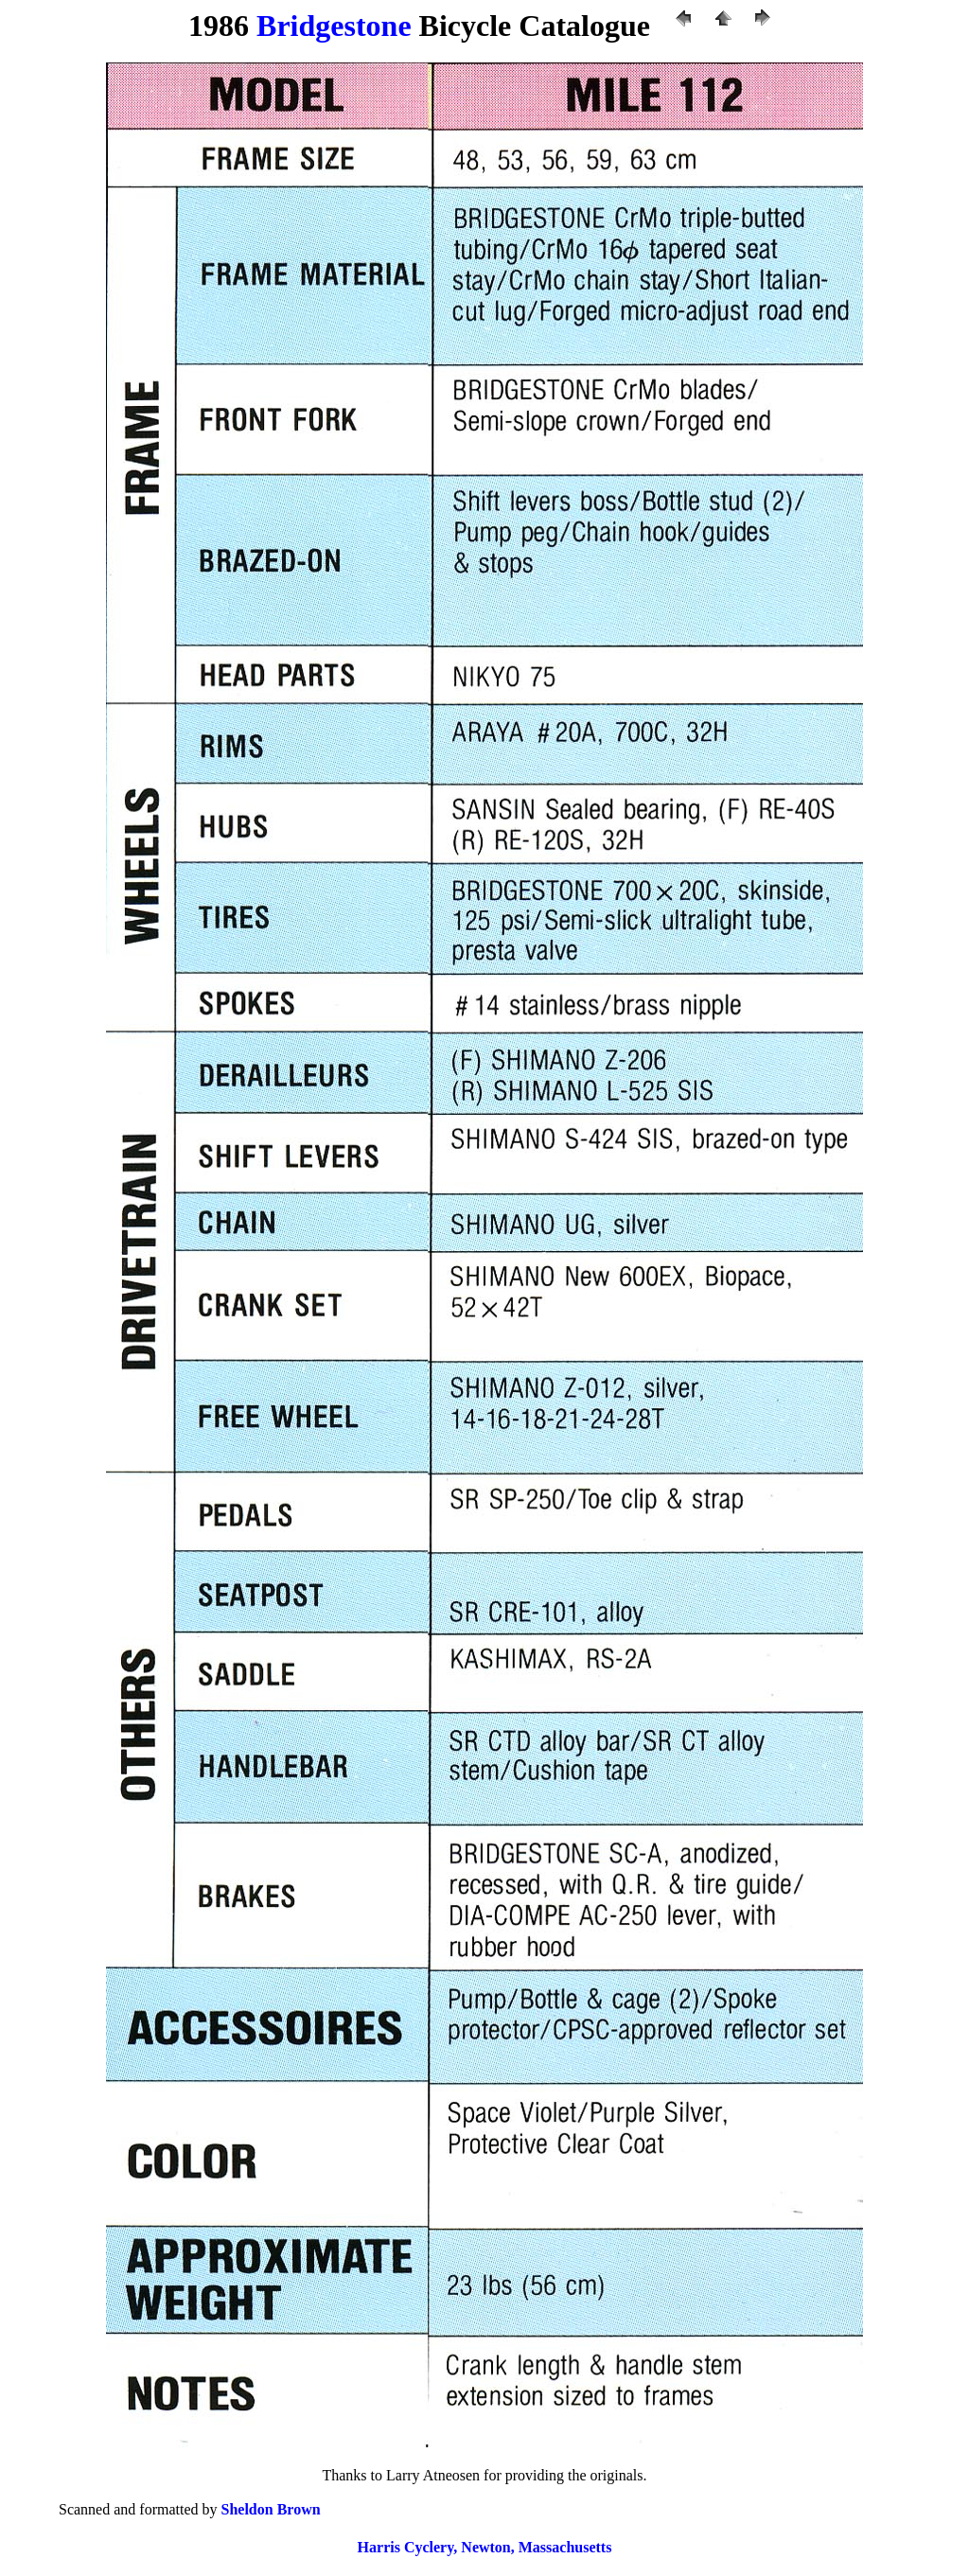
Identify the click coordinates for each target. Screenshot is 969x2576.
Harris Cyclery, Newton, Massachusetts (485, 2547)
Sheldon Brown (271, 2509)
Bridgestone (334, 26)
